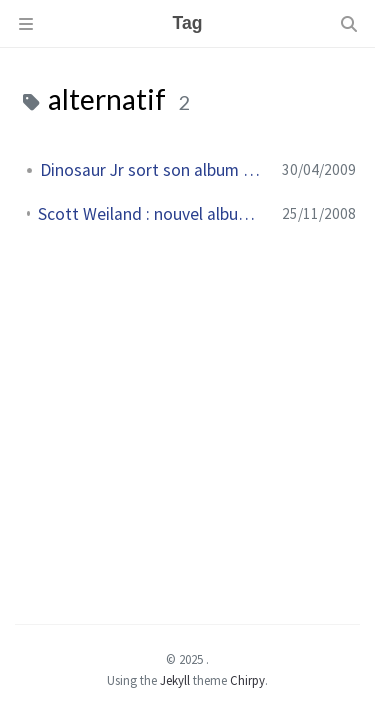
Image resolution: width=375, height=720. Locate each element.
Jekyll (175, 680)
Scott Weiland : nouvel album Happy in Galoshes (152, 214)
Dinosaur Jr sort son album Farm (153, 170)
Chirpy (247, 680)
